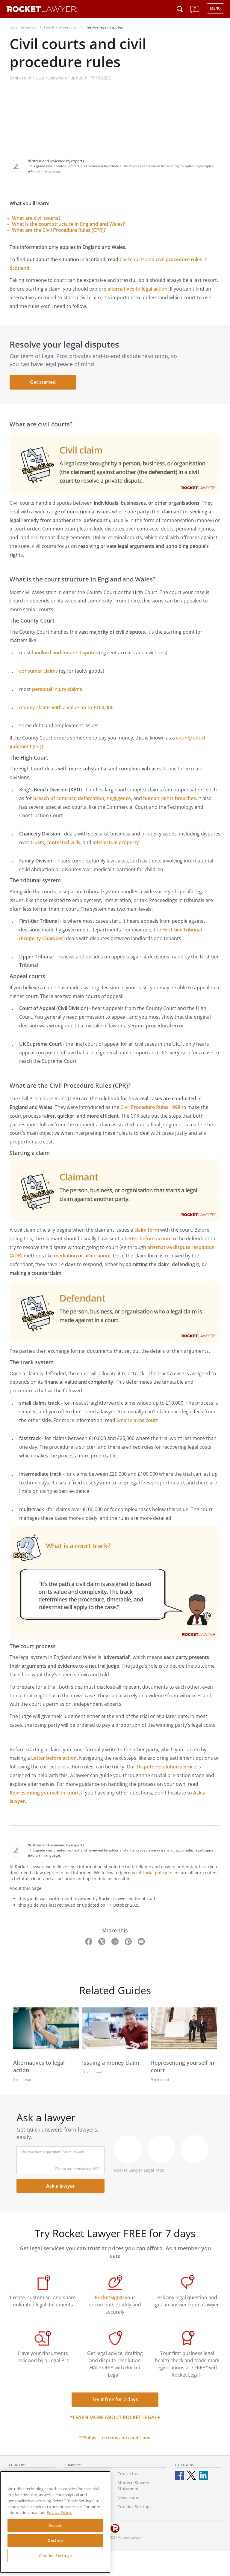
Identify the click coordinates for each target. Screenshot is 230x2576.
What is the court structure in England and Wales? (68, 224)
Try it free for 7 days (115, 2399)
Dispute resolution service (166, 1766)
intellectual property (116, 842)
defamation (91, 798)
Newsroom (128, 2497)
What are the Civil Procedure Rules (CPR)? (59, 230)
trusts (37, 842)
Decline (55, 2540)
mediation (65, 1255)
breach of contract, (55, 798)
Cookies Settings (55, 2555)
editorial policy (151, 1872)
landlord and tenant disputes (65, 652)
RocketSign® (109, 2297)
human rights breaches (169, 798)
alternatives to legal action (137, 288)
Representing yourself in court (44, 1792)
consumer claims (38, 671)
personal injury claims (57, 689)
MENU (215, 8)
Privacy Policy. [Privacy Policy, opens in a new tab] (59, 2512)
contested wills (63, 842)
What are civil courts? (36, 218)
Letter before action (147, 1238)
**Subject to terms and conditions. (115, 2437)
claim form (146, 1230)
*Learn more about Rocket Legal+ (115, 2417)
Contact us (128, 2473)
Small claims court (137, 1420)
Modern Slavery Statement (133, 2485)
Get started (43, 382)
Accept (55, 2525)
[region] (55, 2522)
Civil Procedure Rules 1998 (150, 1107)
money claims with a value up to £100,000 (66, 707)
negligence (119, 798)
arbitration (96, 1255)
